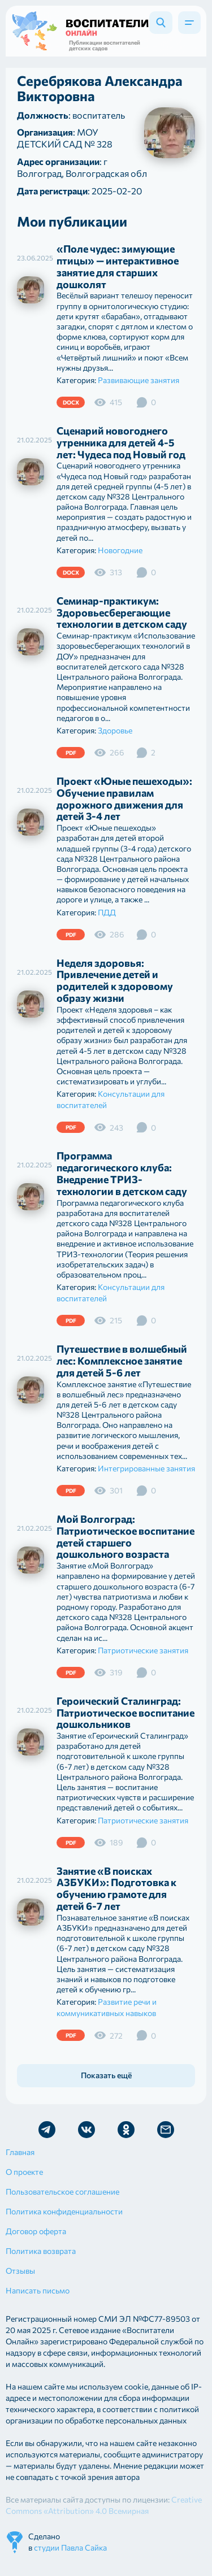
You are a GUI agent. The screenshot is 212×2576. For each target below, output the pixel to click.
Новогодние (120, 550)
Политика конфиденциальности (64, 2211)
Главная (20, 2152)
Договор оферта (36, 2231)
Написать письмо (38, 2290)
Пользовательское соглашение (62, 2191)
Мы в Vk (86, 2129)
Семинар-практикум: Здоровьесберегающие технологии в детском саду (122, 612)
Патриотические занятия (143, 1650)
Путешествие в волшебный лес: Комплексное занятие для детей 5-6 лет (122, 1361)
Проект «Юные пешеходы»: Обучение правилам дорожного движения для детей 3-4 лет (124, 798)
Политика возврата (41, 2251)
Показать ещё (106, 2075)
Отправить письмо (165, 2129)
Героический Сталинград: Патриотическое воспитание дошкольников (125, 1713)
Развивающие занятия (138, 380)
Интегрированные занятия (146, 1468)
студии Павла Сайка (70, 2547)
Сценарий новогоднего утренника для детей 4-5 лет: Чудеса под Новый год (121, 442)
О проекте (24, 2172)
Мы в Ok (126, 2129)
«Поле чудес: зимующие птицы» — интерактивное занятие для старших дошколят (118, 266)
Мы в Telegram (46, 2129)
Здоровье (115, 730)
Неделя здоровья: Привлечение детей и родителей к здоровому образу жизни (115, 980)
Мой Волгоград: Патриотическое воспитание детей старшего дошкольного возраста (125, 1536)
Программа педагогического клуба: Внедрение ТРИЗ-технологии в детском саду (122, 1173)
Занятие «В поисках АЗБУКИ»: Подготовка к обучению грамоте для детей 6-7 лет (116, 1888)
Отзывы (20, 2270)
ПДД (107, 912)
